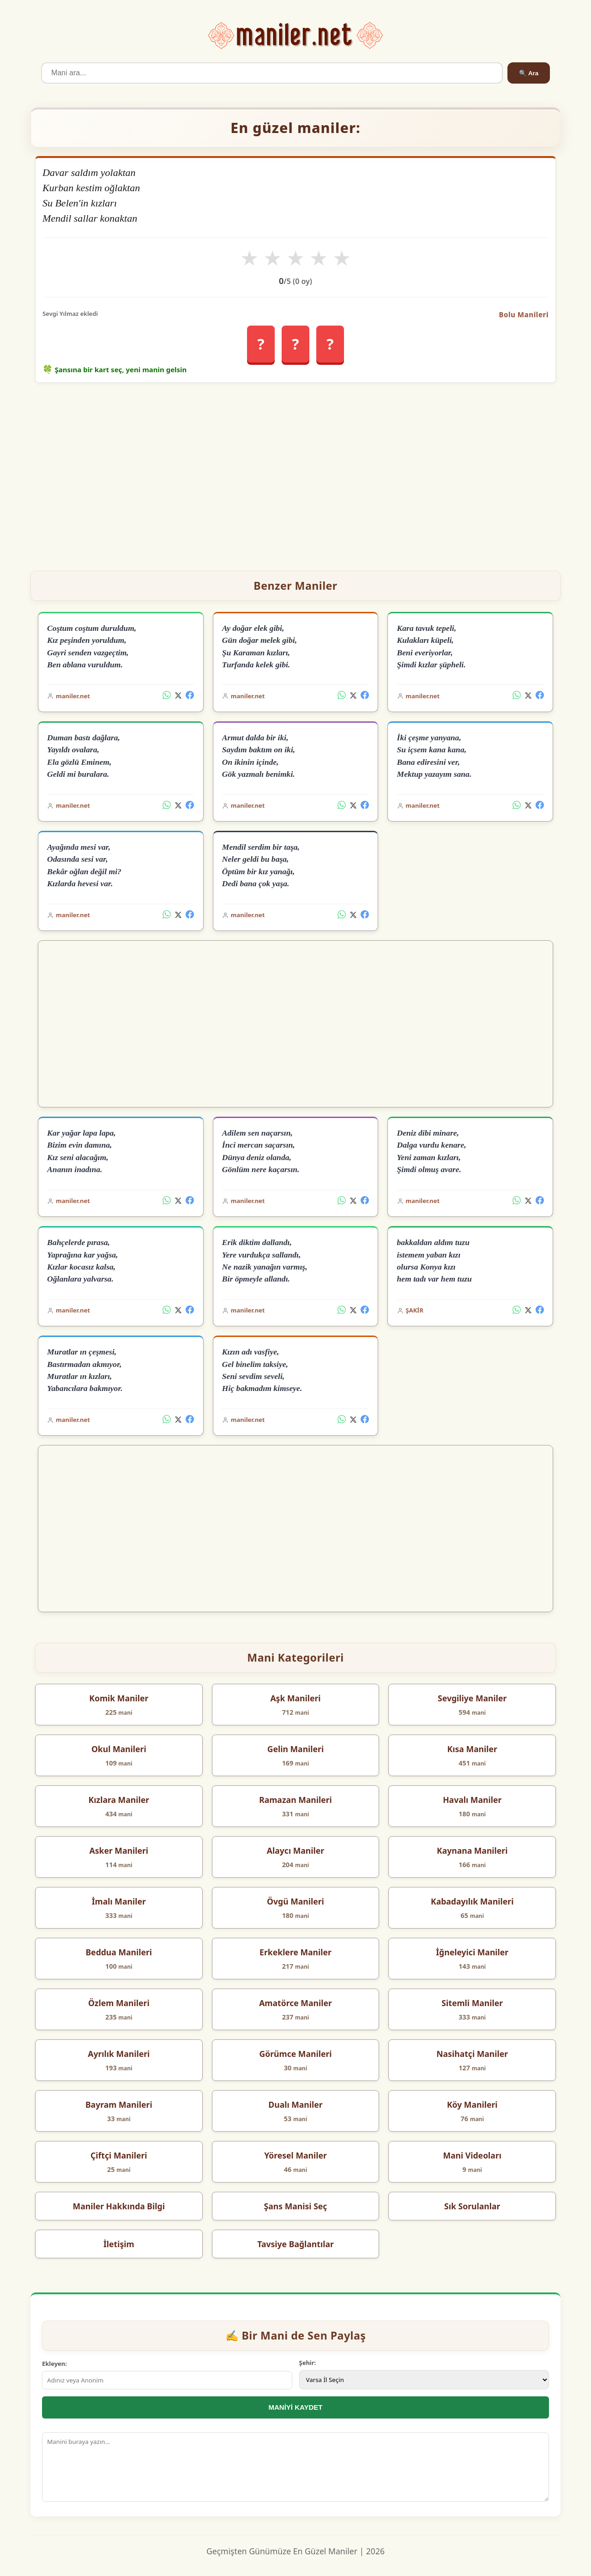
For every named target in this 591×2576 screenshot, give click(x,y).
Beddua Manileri (118, 1952)
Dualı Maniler (295, 2104)
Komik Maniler (118, 1698)
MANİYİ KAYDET (296, 2407)
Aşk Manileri (295, 1698)
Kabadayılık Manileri (472, 1901)
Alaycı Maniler (295, 1850)
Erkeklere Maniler (295, 1952)
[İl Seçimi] (424, 2379)
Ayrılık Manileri (119, 2053)
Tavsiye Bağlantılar (295, 2243)
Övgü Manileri (295, 1901)
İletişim (118, 2243)
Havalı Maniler (472, 1799)
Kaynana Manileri (472, 1850)
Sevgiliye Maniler (472, 1698)
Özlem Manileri (119, 2002)
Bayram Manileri (118, 2104)
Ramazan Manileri (295, 1799)
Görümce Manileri (295, 2053)
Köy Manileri (472, 2104)
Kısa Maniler (472, 1748)
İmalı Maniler (119, 1901)
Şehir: (307, 2362)
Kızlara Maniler (119, 1799)
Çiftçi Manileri (118, 2155)
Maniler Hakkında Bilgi (119, 2206)
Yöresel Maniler (295, 2155)
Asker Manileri (119, 1850)
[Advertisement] (295, 473)
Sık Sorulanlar (472, 2206)
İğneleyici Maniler (472, 1952)
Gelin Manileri (295, 1748)
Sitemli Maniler (472, 2002)
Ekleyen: (54, 2363)
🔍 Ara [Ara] (528, 73)
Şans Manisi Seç (295, 2206)
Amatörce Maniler (295, 2002)
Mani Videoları (472, 2155)
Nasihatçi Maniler (472, 2053)
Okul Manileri (118, 1748)
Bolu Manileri (524, 314)
